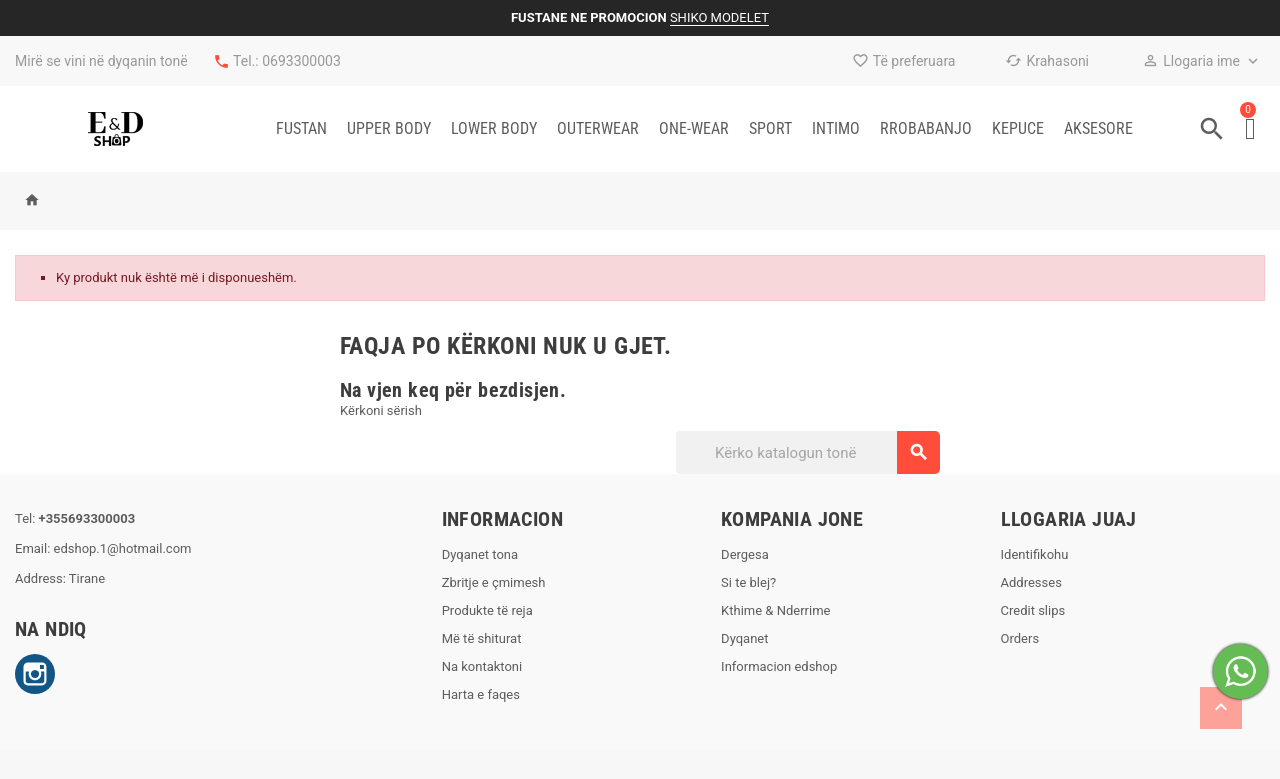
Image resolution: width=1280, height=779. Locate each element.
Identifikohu (1035, 554)
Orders (1020, 638)
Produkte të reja (487, 610)
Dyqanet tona (480, 554)
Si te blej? (748, 582)
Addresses (1031, 582)
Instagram (35, 674)
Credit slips (1033, 610)
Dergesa (745, 554)
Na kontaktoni (482, 666)
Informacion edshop (779, 666)
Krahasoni (1047, 61)
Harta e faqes (481, 694)
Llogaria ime (1191, 61)
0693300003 (301, 61)
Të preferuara (904, 61)
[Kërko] (807, 452)
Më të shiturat (482, 638)
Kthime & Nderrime (775, 610)
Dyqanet (744, 638)
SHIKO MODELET (719, 17)
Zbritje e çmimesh (494, 582)
